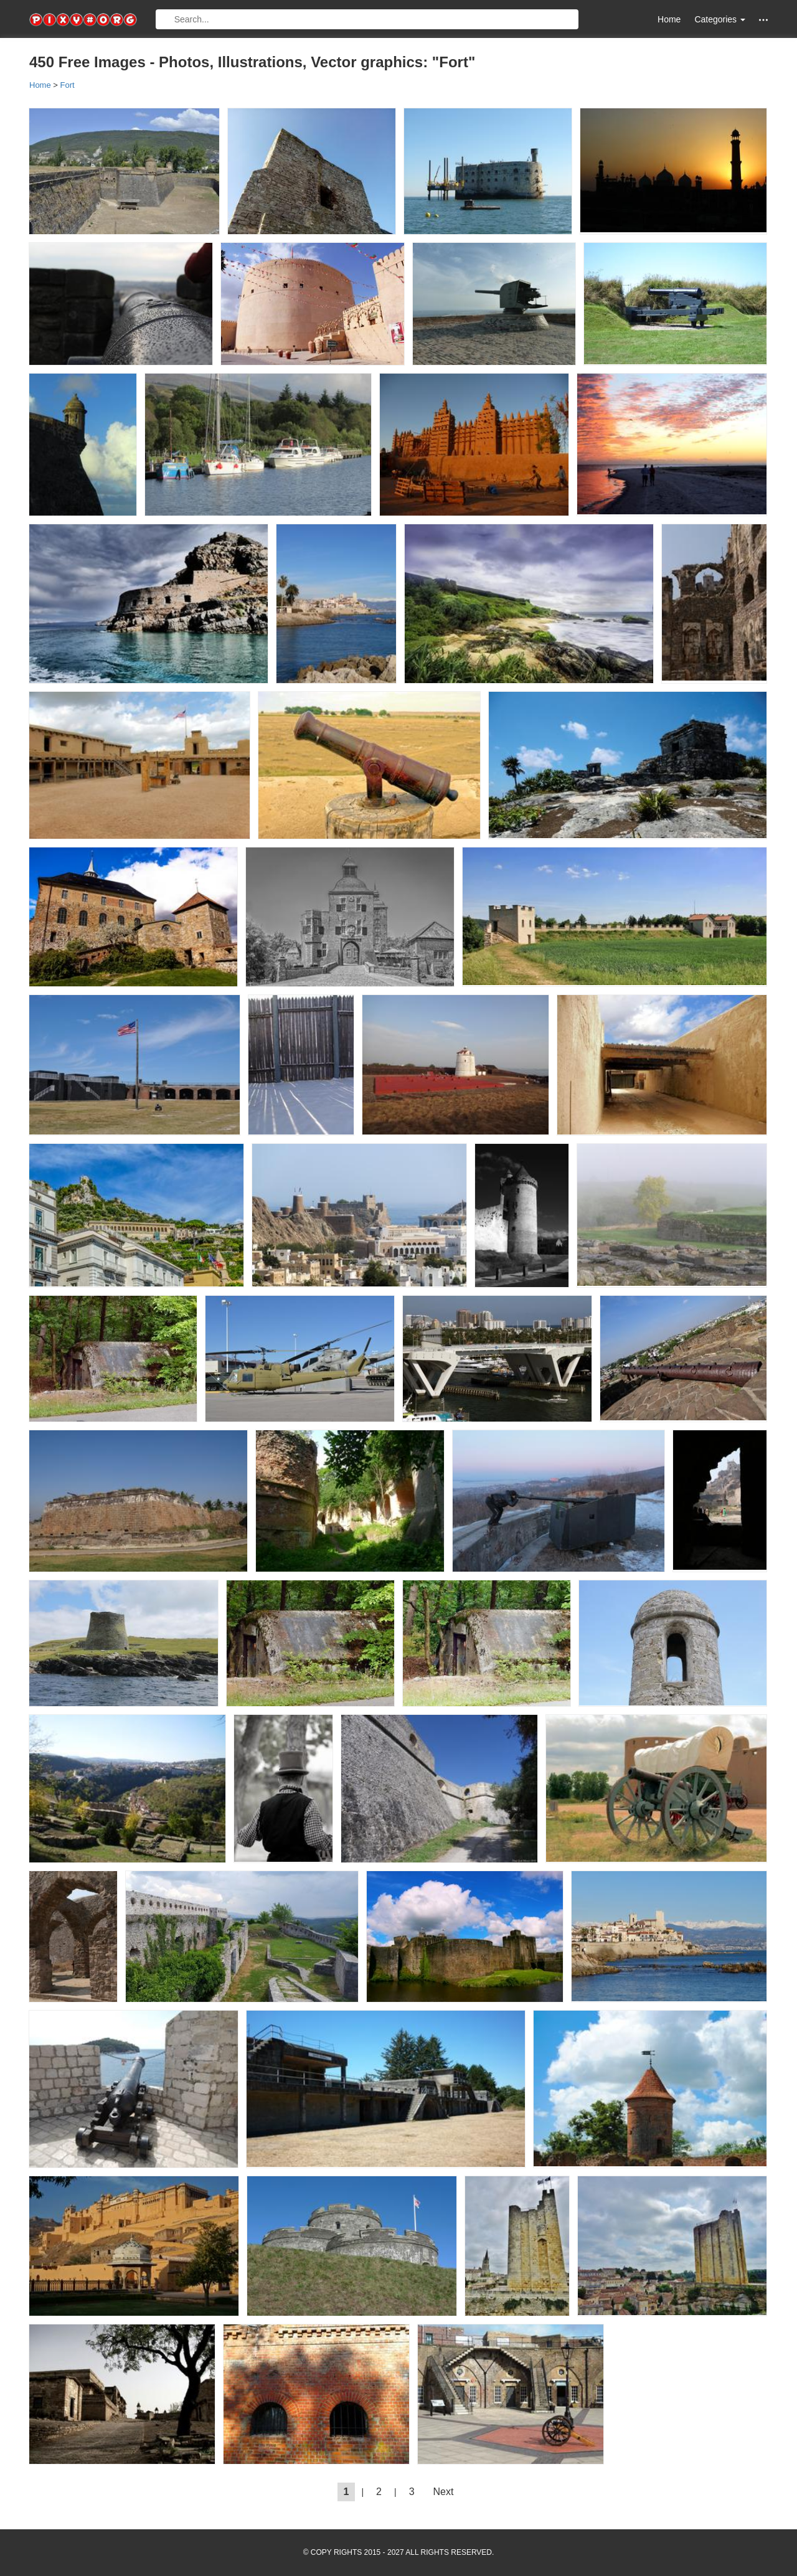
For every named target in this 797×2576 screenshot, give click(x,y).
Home (669, 19)
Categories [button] (719, 19)
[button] (763, 19)
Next (443, 2491)
